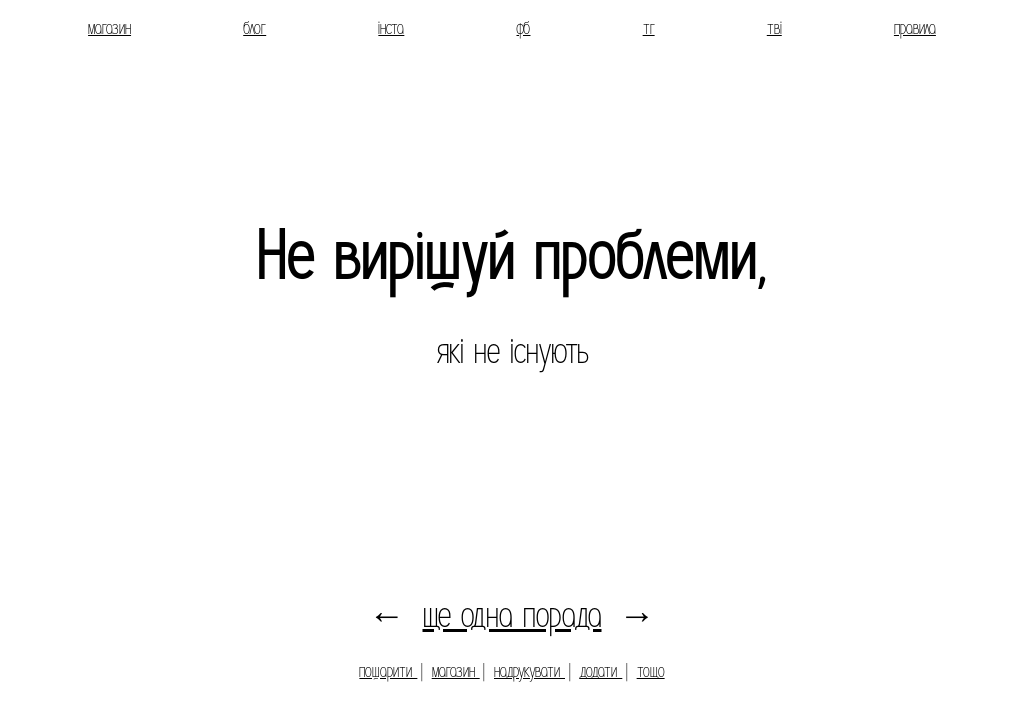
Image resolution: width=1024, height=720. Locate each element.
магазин (109, 28)
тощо (651, 671)
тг (649, 28)
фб (523, 28)
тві (774, 28)
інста (391, 28)
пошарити (388, 671)
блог (254, 28)
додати (600, 671)
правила (915, 28)
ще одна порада (512, 615)
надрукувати (529, 671)
